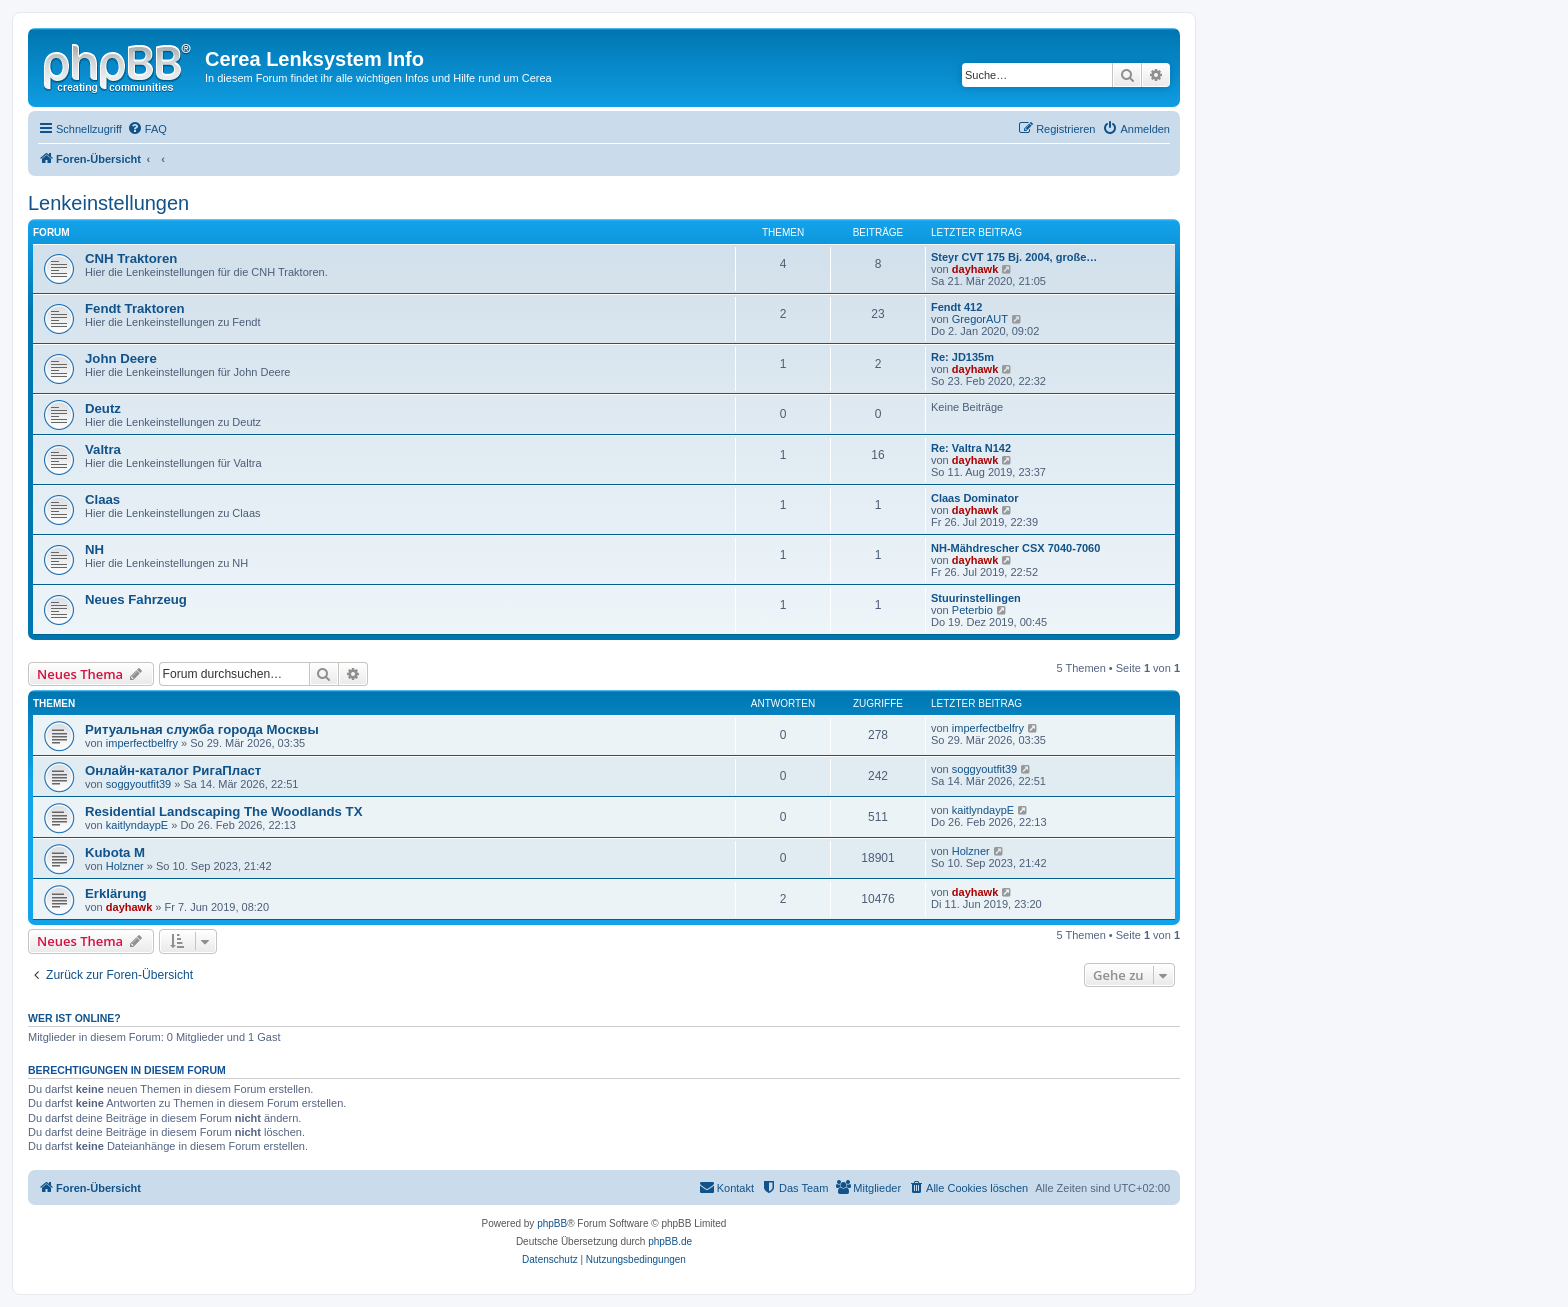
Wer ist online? (74, 1018)
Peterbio (972, 610)
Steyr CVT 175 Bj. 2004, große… (1014, 257)
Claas (102, 499)
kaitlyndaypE (137, 825)
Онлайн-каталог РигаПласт (173, 770)
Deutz (103, 408)
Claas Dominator (974, 498)
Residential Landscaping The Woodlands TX (223, 811)
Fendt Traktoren (135, 308)
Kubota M (115, 852)
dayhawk (975, 269)
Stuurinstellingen (976, 598)
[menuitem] (147, 129)
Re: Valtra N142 (971, 448)
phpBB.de (670, 1241)
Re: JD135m (962, 357)
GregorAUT (980, 319)
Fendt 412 (956, 307)
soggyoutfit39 (138, 784)
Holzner (125, 866)
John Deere (121, 358)
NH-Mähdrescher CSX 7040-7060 (1015, 548)
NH (94, 549)
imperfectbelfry (142, 743)
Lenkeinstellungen (108, 203)
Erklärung (116, 893)
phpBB (552, 1223)
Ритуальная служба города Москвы (202, 729)
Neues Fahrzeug (136, 599)
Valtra (103, 449)
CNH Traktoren (131, 258)
